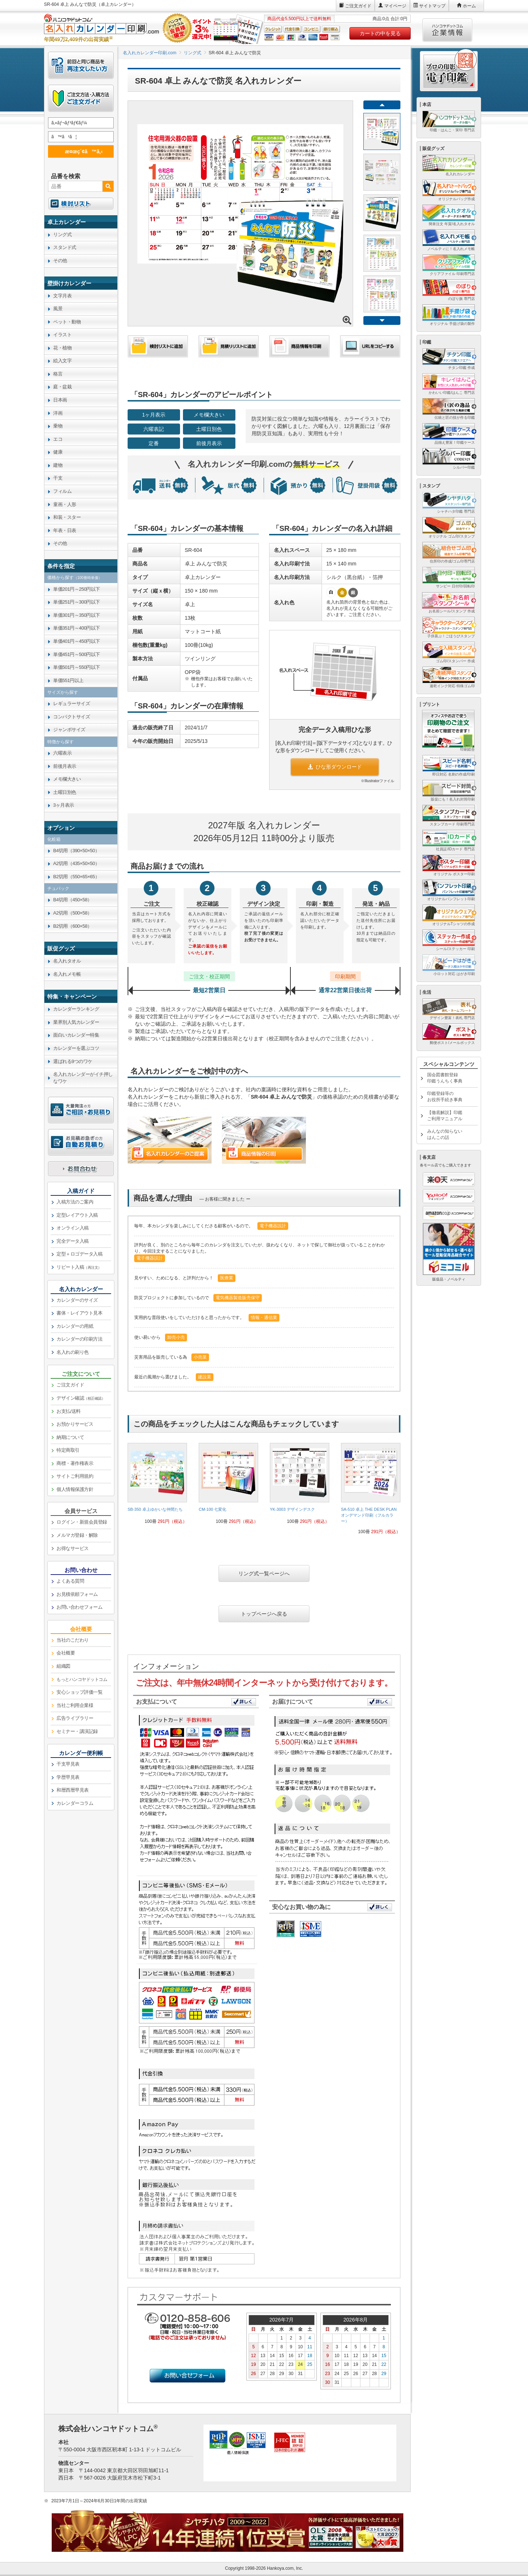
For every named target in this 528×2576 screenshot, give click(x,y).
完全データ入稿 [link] (72, 1241)
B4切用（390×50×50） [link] (76, 850)
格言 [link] (57, 374)
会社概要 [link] (65, 1653)
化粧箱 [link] (53, 839)
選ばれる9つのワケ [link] (72, 1061)
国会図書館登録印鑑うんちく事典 (444, 1078)
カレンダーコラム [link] (74, 1803)
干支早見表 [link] (68, 1764)
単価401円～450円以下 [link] (76, 641)
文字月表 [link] (62, 295)
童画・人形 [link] (64, 504)
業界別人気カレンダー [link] (76, 1022)
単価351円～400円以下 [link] (76, 628)
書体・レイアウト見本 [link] (79, 1313)
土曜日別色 (209, 429)
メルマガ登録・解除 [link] (77, 1535)
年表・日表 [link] (64, 530)
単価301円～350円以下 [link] (76, 615)
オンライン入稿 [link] (72, 1228)
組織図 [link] (63, 1666)
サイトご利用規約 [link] (74, 1476)
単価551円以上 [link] (68, 680)
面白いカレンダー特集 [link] (76, 1035)
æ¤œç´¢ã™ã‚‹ (79, 151)
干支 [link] (57, 478)
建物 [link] (57, 465)
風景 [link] (57, 308)
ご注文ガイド (358, 5)
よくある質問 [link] (70, 1581)
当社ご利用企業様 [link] (74, 1705)
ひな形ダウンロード (335, 767)
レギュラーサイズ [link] (71, 703)
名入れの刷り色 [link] (72, 1352)
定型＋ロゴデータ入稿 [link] (79, 1254)
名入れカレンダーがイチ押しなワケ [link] (83, 1077)
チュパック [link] (58, 888)
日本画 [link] (60, 400)
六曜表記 (153, 429)
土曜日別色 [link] (64, 792)
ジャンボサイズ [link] (69, 729)
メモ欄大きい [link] (67, 779)
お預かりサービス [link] (74, 1424)
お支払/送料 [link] (68, 1411)
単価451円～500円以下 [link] (76, 654)
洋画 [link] (57, 413)
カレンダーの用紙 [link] (74, 1326)
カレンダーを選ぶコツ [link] (76, 1048)
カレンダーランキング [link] (76, 1009)
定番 (153, 443)
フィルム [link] (62, 491)
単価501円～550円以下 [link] (76, 667)
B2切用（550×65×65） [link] (76, 876)
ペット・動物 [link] (67, 322)
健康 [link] (57, 452)
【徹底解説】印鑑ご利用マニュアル (444, 1115)
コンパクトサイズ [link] (71, 716)
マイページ (395, 5)
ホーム (469, 5)
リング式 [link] (62, 234)
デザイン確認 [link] (80, 1398)
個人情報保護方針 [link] (74, 1489)
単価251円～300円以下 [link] (76, 602)
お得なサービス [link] (72, 1548)
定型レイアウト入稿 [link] (77, 1215)
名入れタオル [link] (67, 961)
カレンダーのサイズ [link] (77, 1300)
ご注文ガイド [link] (70, 1385)
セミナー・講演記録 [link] (77, 1731)
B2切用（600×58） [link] (72, 926)
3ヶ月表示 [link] (63, 805)
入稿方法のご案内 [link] (74, 1202)
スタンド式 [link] (64, 247)
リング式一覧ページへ (264, 1573)
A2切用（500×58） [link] (72, 913)
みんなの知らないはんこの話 (444, 1134)
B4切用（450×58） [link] (72, 899)
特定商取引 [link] (68, 1450)
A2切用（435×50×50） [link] (76, 863)
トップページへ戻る (264, 1614)
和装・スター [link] (67, 517)
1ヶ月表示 (154, 415)
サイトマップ (432, 5)
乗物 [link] (57, 426)
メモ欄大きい (209, 415)
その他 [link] (60, 260)
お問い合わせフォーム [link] (79, 1607)
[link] (157, 1486)
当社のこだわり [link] (72, 1640)
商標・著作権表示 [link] (74, 1463)
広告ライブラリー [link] (74, 1718)
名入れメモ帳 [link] (67, 974)
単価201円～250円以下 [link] (76, 589)
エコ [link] (57, 439)
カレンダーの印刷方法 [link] (79, 1339)
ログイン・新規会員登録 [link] (81, 1522)
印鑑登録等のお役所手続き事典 (444, 1096)
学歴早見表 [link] (68, 1777)
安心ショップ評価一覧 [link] (79, 1692)
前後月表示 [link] (64, 766)
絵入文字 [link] (62, 360)
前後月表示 (209, 443)
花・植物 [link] (62, 348)
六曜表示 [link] (62, 753)
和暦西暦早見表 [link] (72, 1790)
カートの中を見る (380, 33)
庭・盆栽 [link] (62, 386)
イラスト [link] (62, 334)
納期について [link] (70, 1437)
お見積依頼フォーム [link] (77, 1594)
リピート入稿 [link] (79, 1267)
